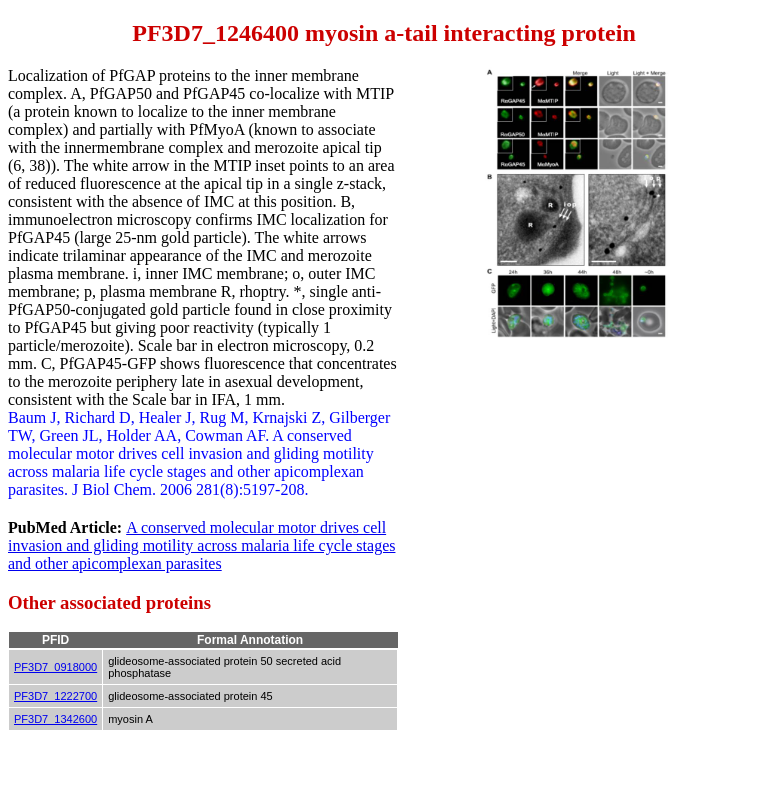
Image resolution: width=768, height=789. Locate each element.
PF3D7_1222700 (55, 696)
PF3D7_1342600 (55, 719)
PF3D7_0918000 (55, 667)
